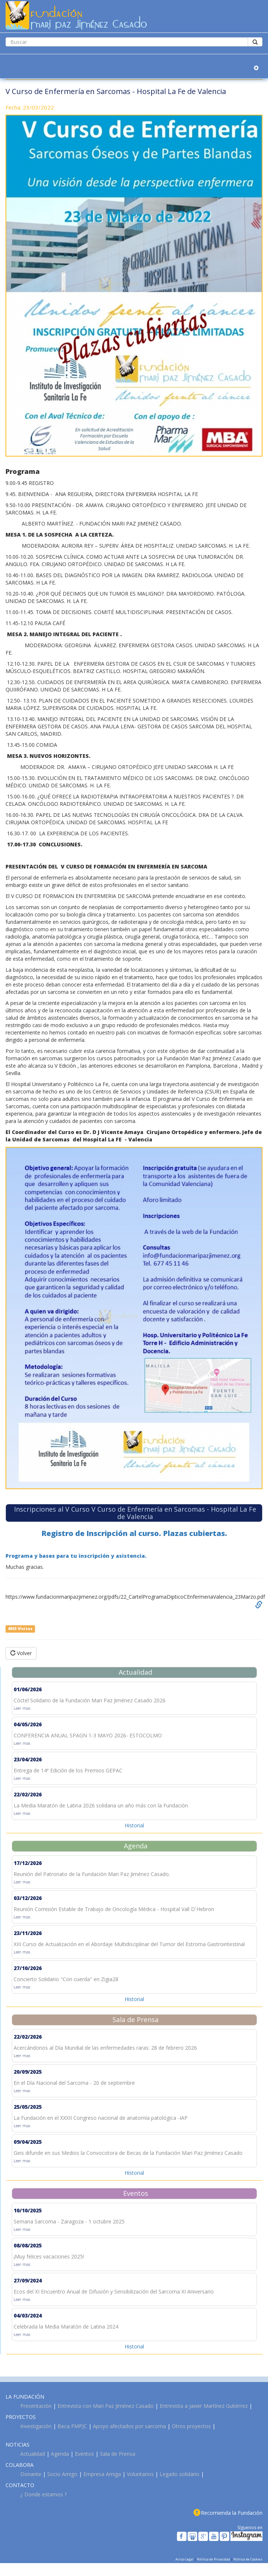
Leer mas (22, 1708)
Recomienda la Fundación (231, 2512)
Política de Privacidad (214, 2559)
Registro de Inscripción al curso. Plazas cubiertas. (134, 1533)
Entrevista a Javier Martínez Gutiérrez (204, 2405)
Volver (21, 1653)
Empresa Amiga (102, 2474)
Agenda (60, 2453)
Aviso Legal (184, 2559)
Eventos (84, 2453)
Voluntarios (140, 2474)
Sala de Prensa (117, 2453)
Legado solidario (179, 2474)
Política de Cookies (247, 2559)
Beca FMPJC (72, 2426)
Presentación (36, 2405)
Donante (30, 2474)
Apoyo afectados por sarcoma (129, 2426)
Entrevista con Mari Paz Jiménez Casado (106, 2405)
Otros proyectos (191, 2426)
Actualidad (32, 2453)
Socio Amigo (62, 2474)
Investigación (36, 2426)
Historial (134, 1825)
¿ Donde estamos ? (43, 2494)
